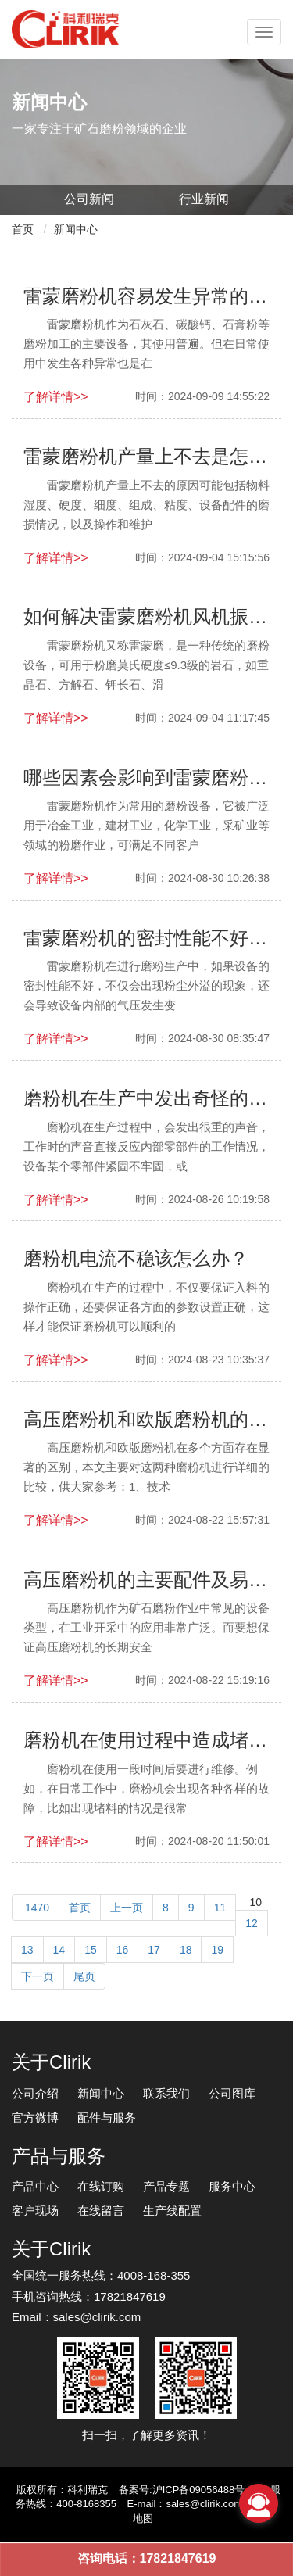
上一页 (126, 1907)
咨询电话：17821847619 (146, 2558)
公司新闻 (89, 199)
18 (186, 1950)
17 (154, 1950)
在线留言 (100, 2210)
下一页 (37, 1976)
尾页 (84, 1976)
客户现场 (35, 2210)
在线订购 (100, 2186)
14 (59, 1950)
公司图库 (232, 2093)
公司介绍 (35, 2093)
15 (90, 1950)
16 (122, 1950)
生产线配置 (172, 2210)
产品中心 (35, 2186)
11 (220, 1907)
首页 (23, 229)
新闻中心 (76, 229)
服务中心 (232, 2186)
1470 (35, 1907)
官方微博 (35, 2117)
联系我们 (166, 2093)
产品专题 (166, 2186)
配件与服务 (106, 2117)
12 (251, 1923)
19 (217, 1950)
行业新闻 (204, 199)
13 (27, 1950)
